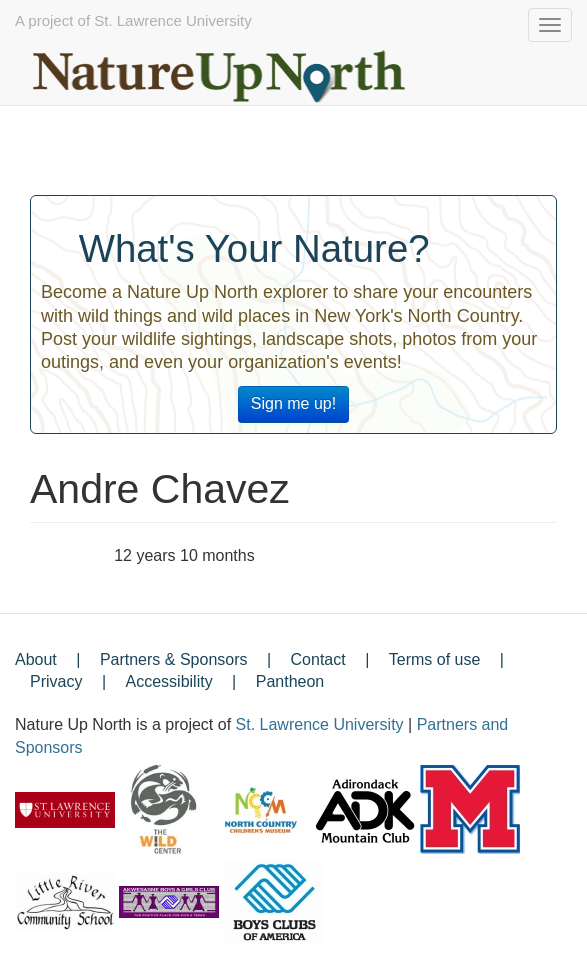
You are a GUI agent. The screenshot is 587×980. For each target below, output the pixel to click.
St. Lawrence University (320, 724)
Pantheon (290, 681)
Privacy (56, 681)
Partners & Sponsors (174, 659)
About (36, 659)
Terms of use (435, 659)
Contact (318, 659)
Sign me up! (293, 403)
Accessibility (169, 681)
